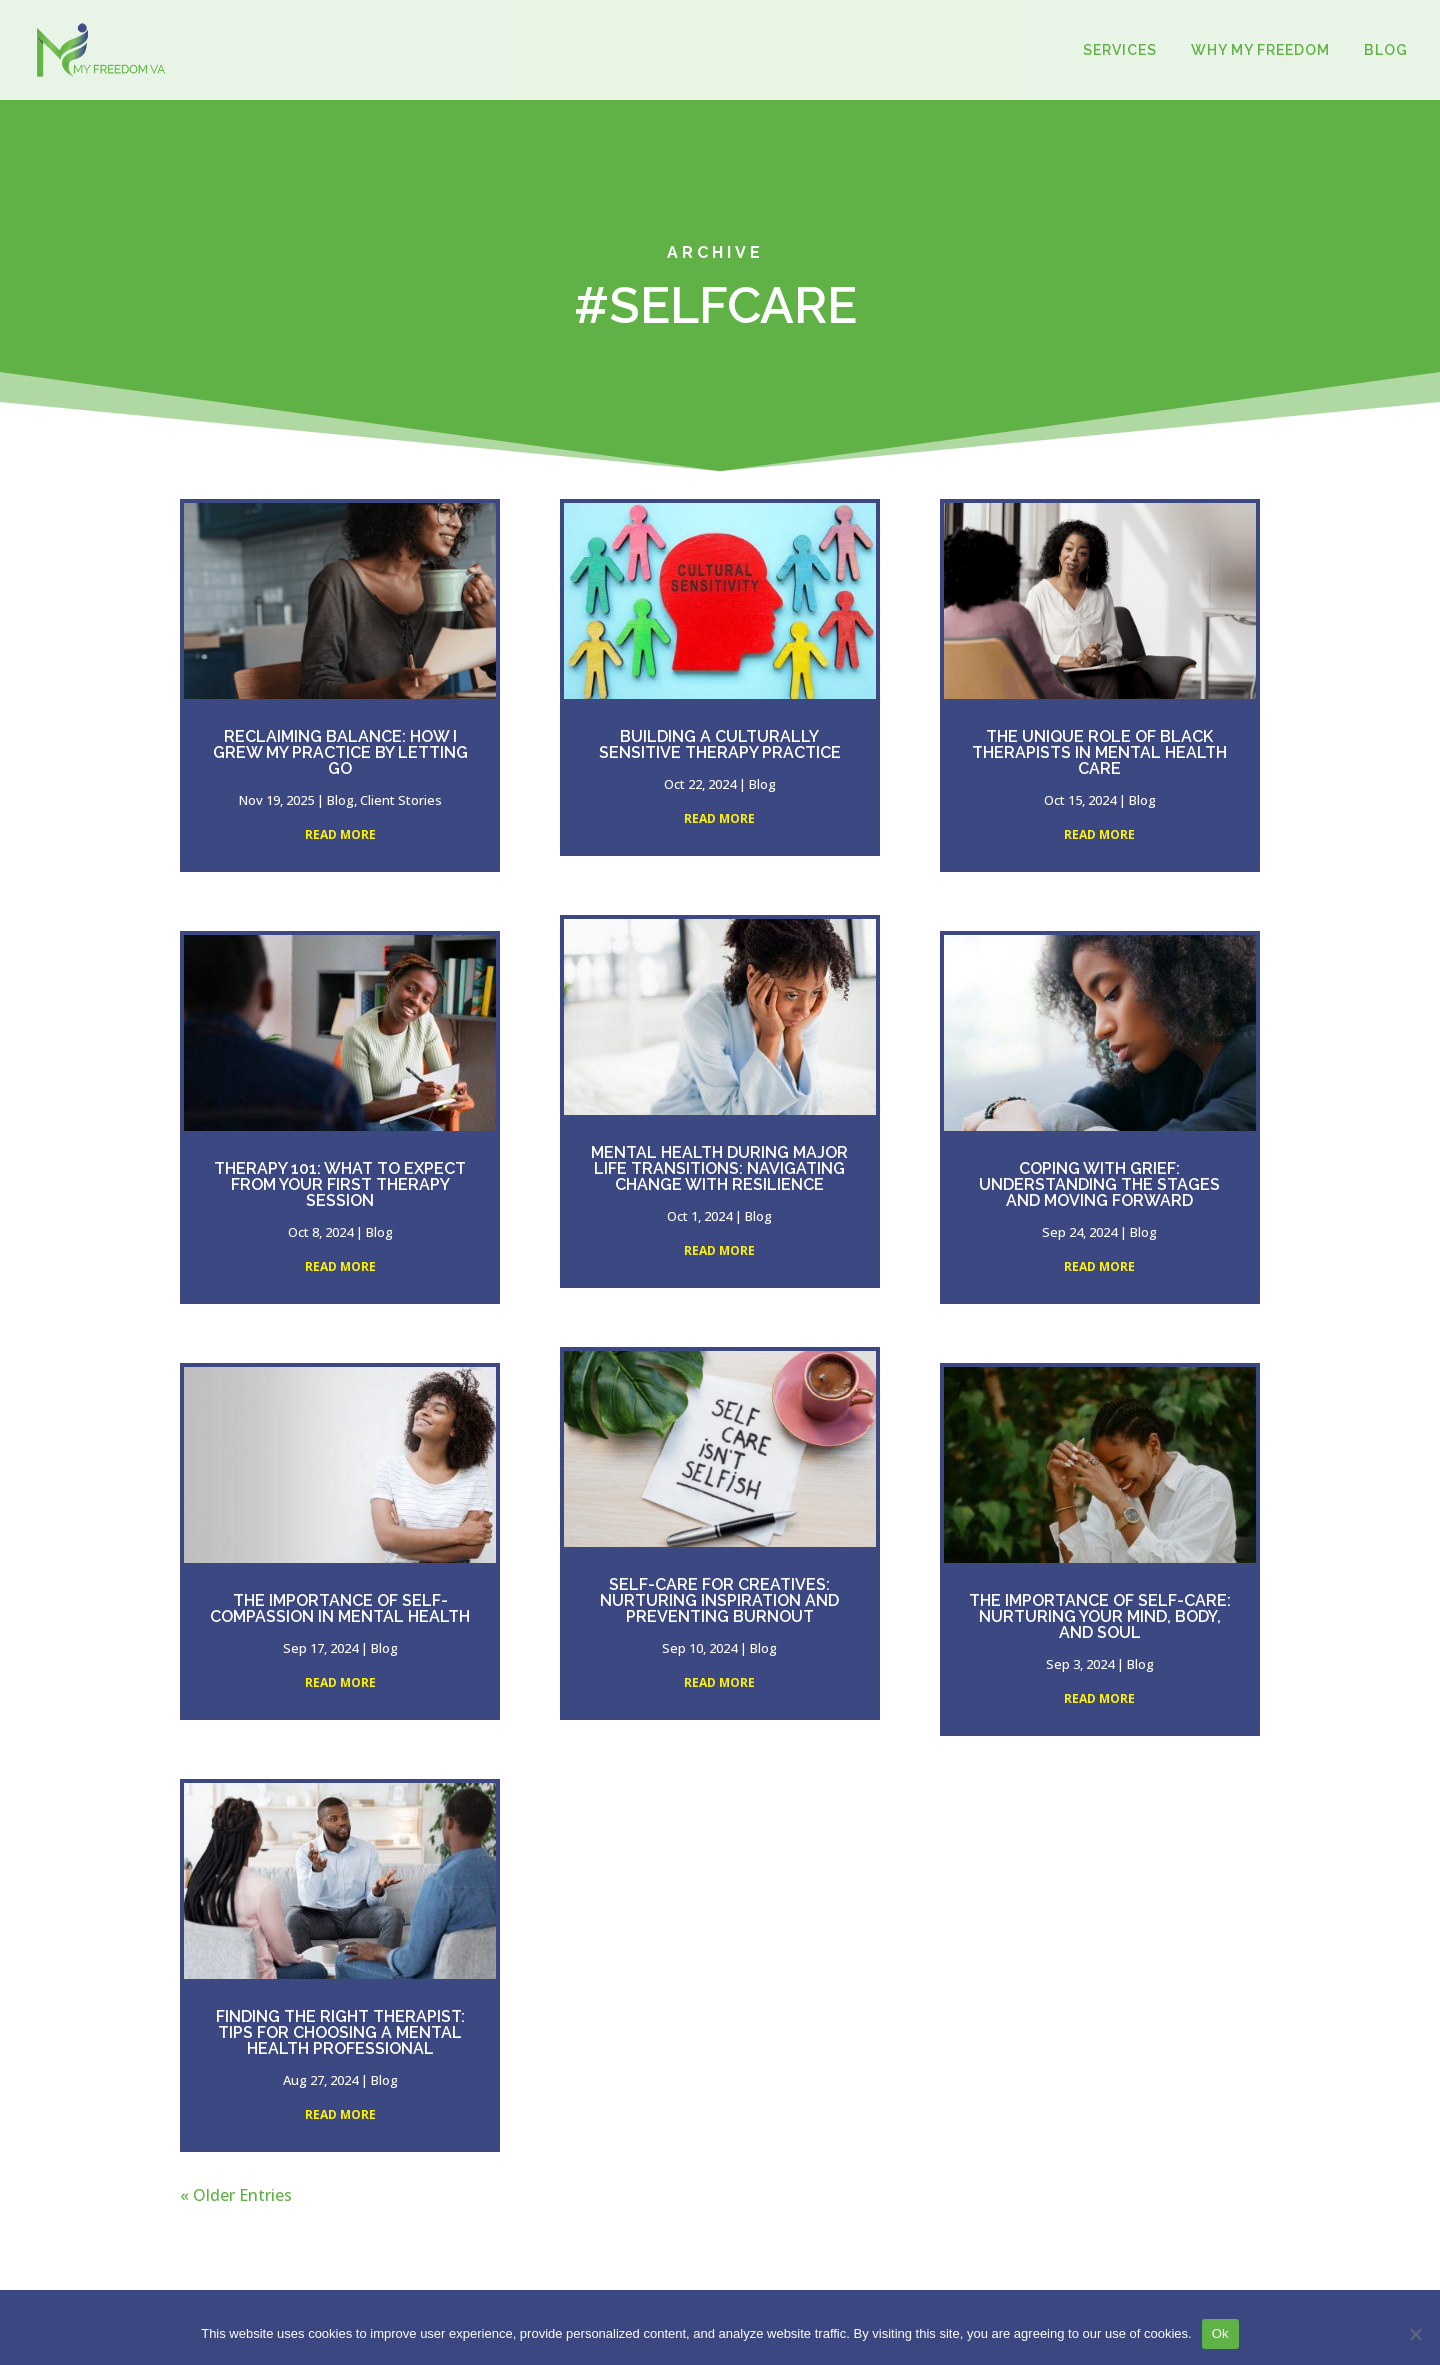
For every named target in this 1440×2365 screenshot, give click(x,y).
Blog (340, 800)
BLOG (1386, 50)
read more (340, 834)
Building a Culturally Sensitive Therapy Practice (720, 744)
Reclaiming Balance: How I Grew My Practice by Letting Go (340, 752)
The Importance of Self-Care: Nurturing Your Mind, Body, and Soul (1100, 1616)
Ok (1220, 2333)
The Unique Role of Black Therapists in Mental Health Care (1099, 752)
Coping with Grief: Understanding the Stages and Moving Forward (1099, 1184)
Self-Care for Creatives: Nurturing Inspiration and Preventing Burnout (719, 1600)
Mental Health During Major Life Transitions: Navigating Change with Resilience (719, 1168)
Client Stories (401, 800)
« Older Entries (236, 2195)
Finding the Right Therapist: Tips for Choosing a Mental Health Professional (340, 2032)
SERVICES (1120, 50)
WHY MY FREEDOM (1260, 50)
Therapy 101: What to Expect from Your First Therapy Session (340, 1184)
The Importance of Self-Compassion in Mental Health (340, 1608)
